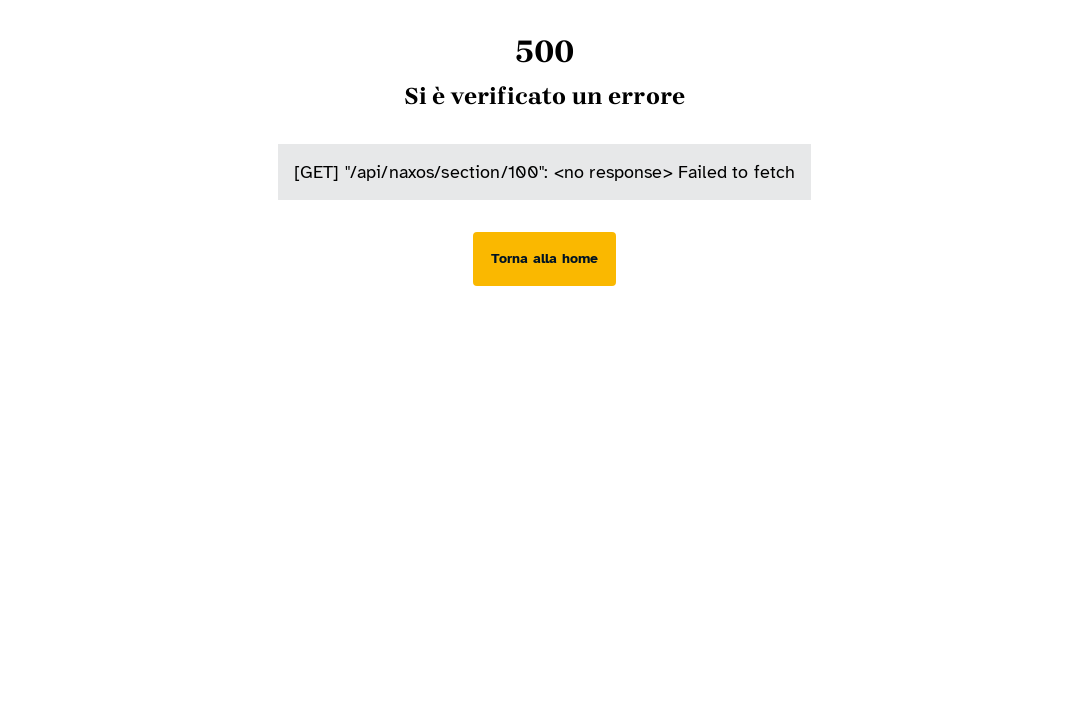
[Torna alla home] (544, 259)
